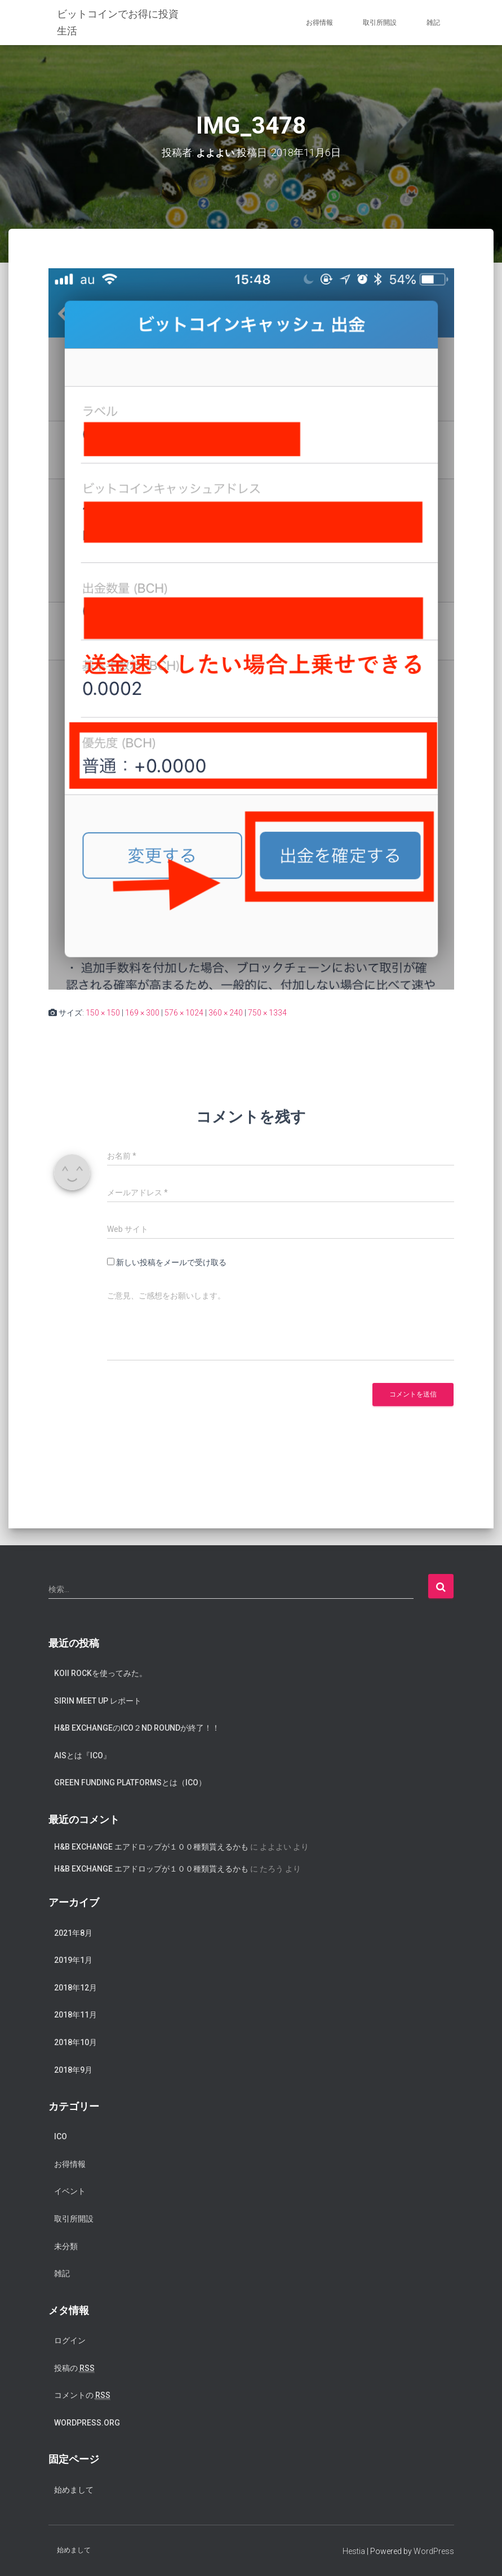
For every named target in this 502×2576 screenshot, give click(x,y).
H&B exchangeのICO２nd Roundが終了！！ (137, 1727)
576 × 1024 (184, 1012)
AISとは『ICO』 (82, 1754)
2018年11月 (75, 2014)
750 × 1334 (267, 1012)
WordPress (434, 2551)
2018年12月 (75, 1987)
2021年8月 (73, 1932)
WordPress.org (87, 2422)
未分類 (66, 2245)
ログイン (70, 2340)
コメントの (82, 2395)
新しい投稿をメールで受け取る (171, 1261)
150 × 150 (103, 1012)
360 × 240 (225, 1012)
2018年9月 (73, 2069)
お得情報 (319, 22)
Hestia (354, 2551)
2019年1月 (73, 1960)
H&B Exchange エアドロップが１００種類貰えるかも (151, 1846)
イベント (70, 2191)
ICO (60, 2136)
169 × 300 (142, 1012)
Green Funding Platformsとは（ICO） (130, 1782)
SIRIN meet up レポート (97, 1700)
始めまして (74, 2489)
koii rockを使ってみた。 (100, 1673)
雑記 (433, 22)
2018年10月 (75, 2041)
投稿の (74, 2368)
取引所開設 (380, 22)
